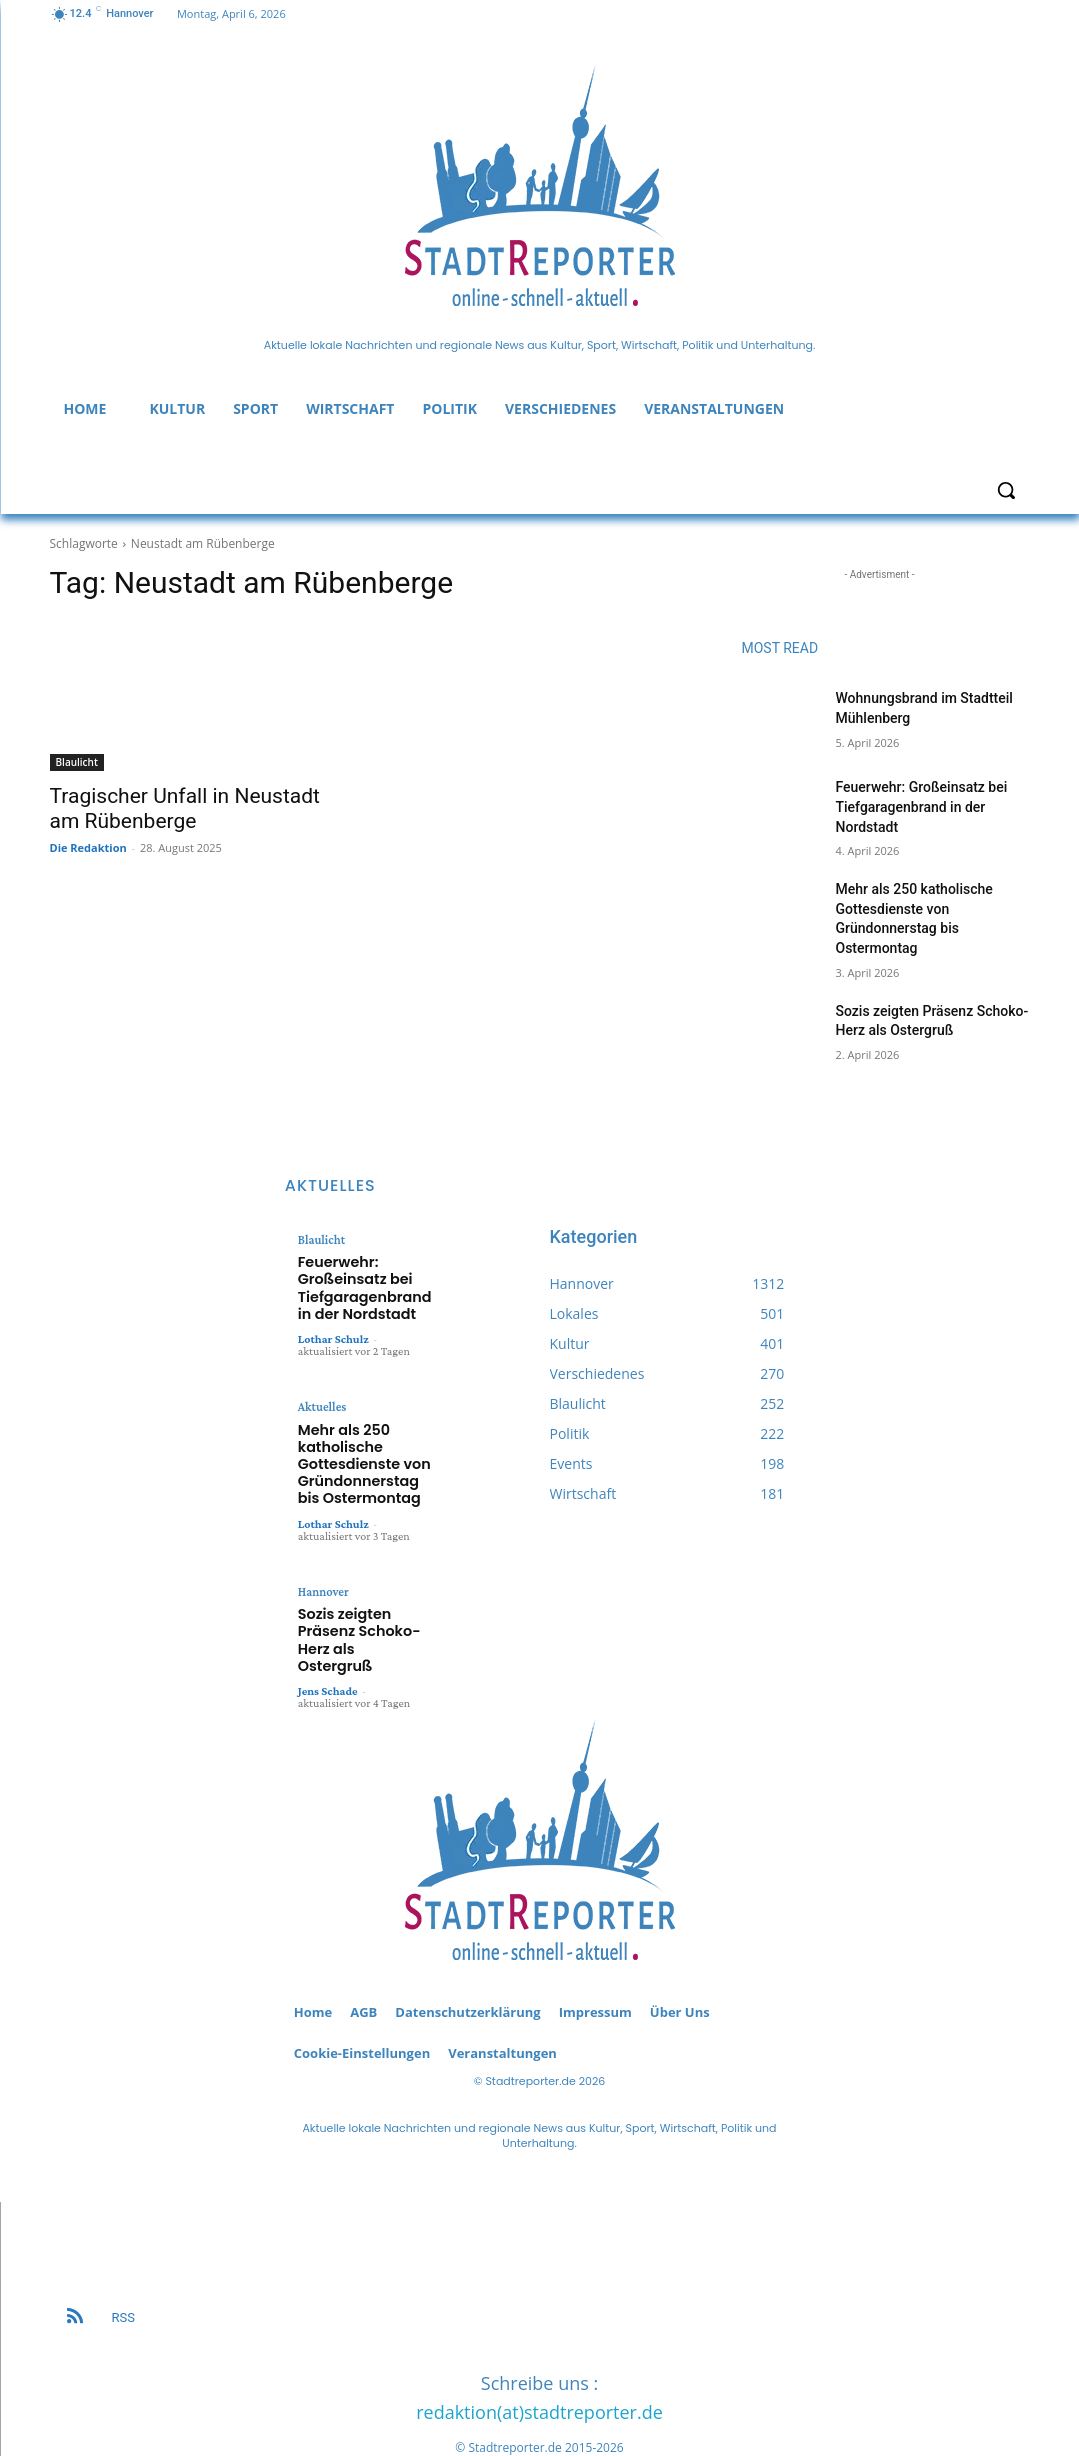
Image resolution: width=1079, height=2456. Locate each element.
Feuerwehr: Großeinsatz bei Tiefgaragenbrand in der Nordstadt (922, 806)
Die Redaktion (88, 847)
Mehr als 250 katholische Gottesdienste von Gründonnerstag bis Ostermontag (359, 1444)
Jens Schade (328, 1638)
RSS (123, 2264)
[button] (1006, 490)
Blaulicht (77, 762)
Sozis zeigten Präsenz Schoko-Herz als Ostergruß (362, 1600)
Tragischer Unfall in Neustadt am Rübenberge (185, 808)
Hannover (322, 1565)
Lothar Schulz (333, 1327)
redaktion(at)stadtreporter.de (539, 2359)
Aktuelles (321, 1395)
